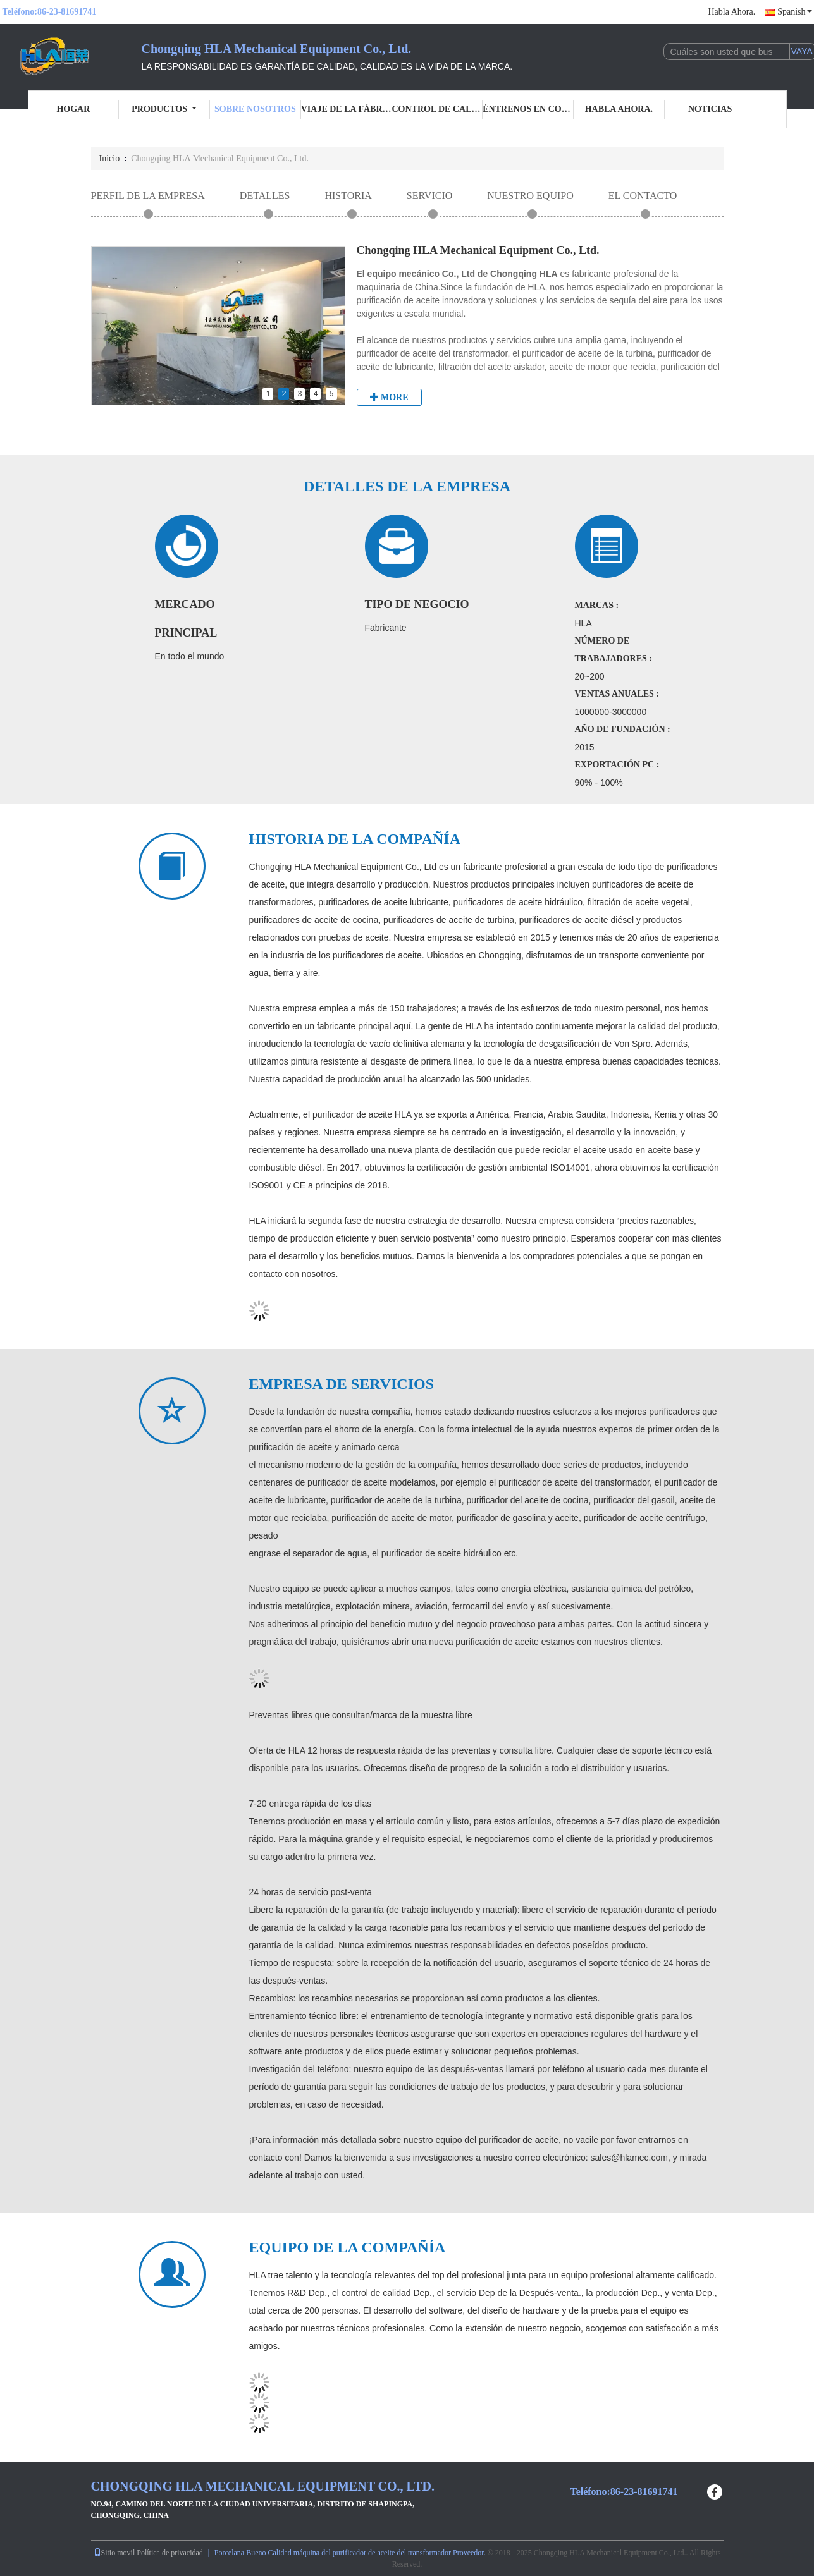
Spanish (794, 11)
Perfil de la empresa (148, 195)
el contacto (642, 195)
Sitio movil (114, 2552)
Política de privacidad (170, 2552)
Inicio (109, 158)
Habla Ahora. (732, 11)
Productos (164, 109)
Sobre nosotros (255, 109)
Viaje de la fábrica (346, 109)
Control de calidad (437, 109)
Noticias (710, 109)
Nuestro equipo (530, 195)
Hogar (73, 109)
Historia (347, 195)
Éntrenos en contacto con (528, 109)
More (389, 397)
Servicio (430, 195)
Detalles (265, 195)
